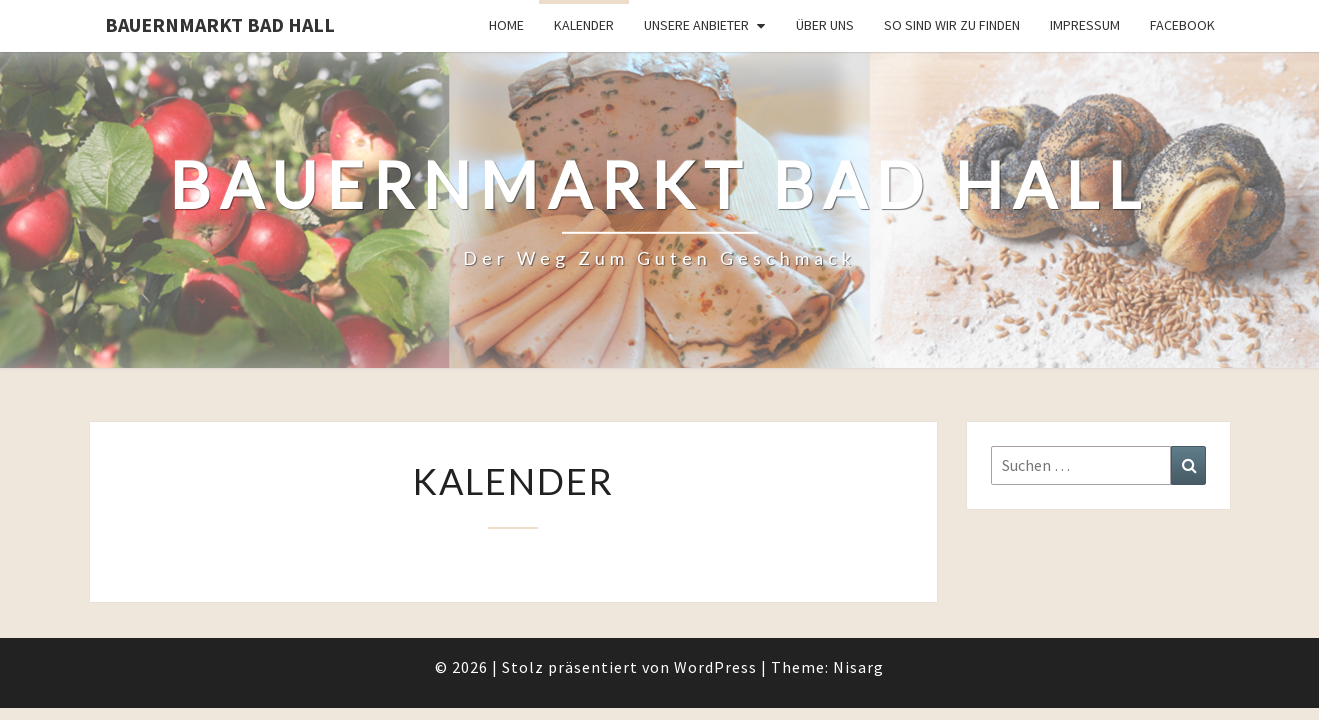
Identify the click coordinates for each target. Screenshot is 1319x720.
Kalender (584, 25)
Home (506, 25)
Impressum (1085, 25)
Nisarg (858, 615)
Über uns (825, 25)
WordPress (715, 615)
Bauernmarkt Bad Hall (220, 24)
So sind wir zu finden (952, 25)
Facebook (1182, 25)
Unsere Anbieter (696, 25)
